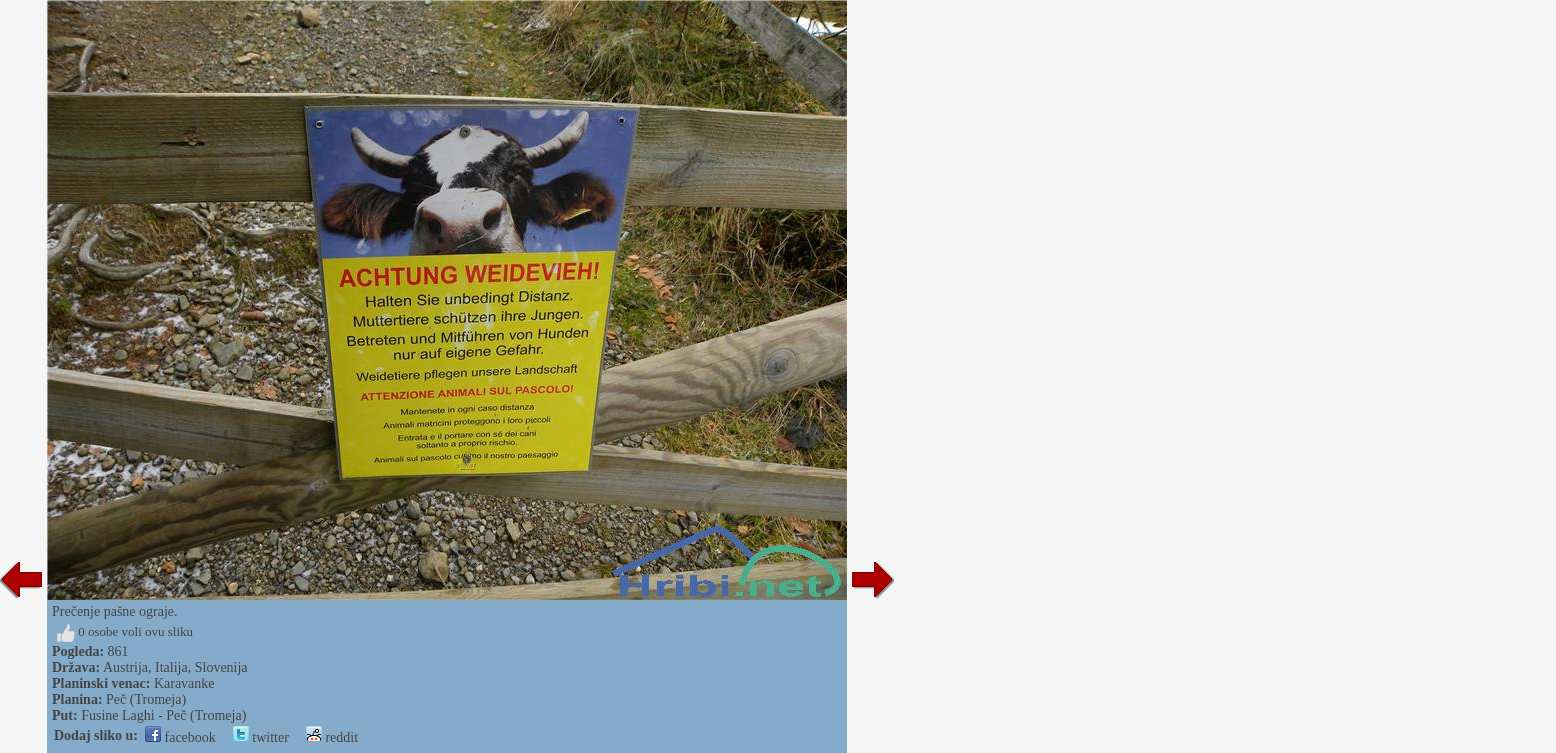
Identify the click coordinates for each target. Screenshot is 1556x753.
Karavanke (184, 683)
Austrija (125, 667)
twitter (261, 737)
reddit (332, 737)
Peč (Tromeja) (146, 699)
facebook (180, 737)
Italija (171, 667)
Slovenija (221, 667)
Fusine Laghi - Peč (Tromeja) (163, 715)
